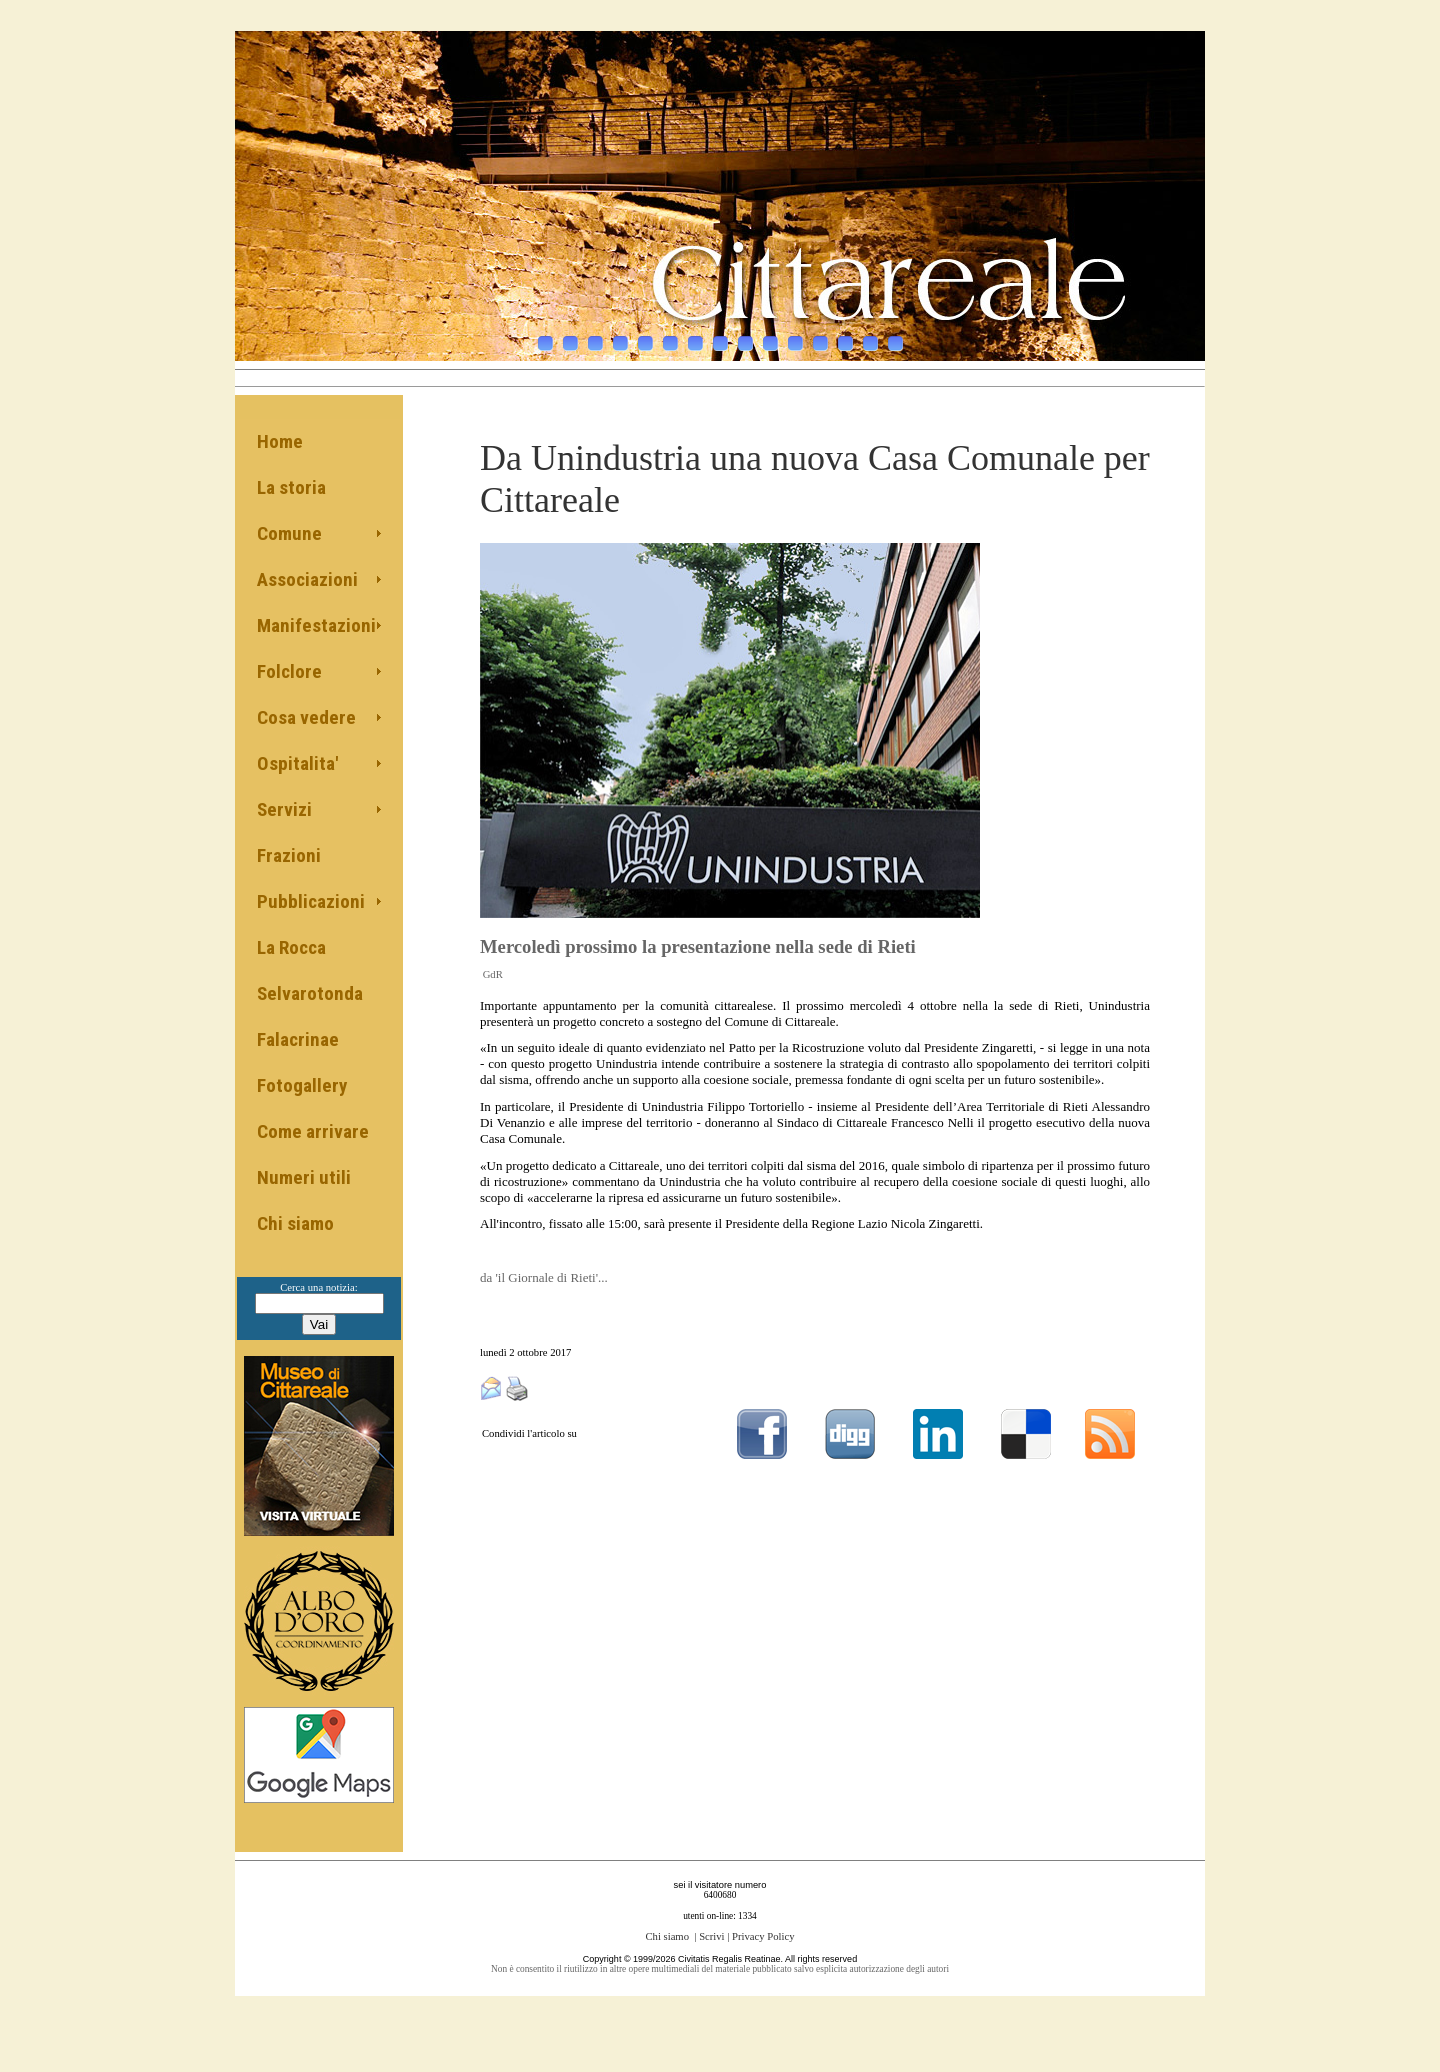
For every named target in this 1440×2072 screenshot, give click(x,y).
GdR (493, 974)
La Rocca (291, 947)
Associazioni (307, 579)
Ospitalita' (297, 763)
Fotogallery (302, 1085)
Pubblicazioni (311, 901)
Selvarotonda (310, 993)
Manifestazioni (316, 625)
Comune (289, 533)
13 (845, 333)
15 (895, 333)
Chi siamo (295, 1223)
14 (870, 333)
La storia (291, 487)
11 (795, 333)
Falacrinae (298, 1039)
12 (820, 333)
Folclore (289, 671)
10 (770, 333)
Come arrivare (313, 1131)
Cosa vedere (306, 717)
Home (280, 441)
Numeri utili (304, 1177)
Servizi (284, 809)
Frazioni (289, 855)
